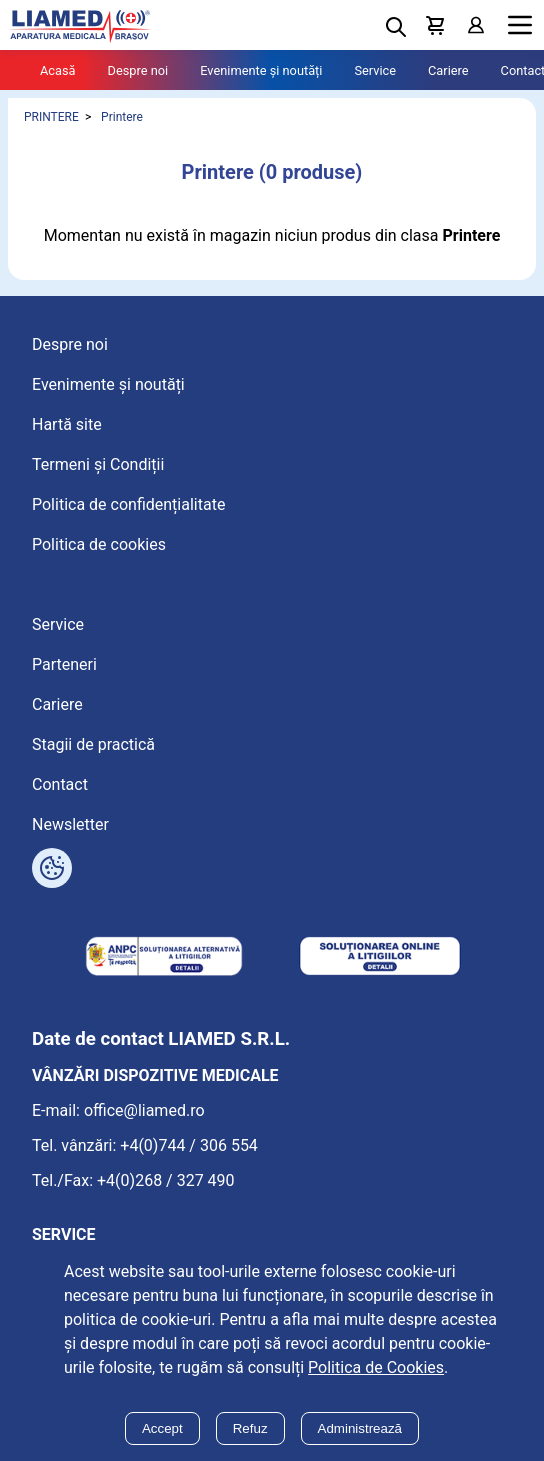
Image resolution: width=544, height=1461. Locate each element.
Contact (60, 784)
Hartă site (67, 424)
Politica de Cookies (376, 1367)
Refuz (250, 1428)
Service (375, 70)
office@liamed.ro (144, 1110)
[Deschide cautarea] (396, 27)
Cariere (448, 70)
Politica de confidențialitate (128, 504)
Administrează (360, 1428)
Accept (162, 1428)
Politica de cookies (99, 544)
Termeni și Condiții (98, 464)
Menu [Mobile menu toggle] (520, 25)
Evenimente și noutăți (261, 70)
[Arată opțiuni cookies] (52, 868)
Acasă (58, 70)
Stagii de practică (93, 744)
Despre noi (138, 70)
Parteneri (64, 664)
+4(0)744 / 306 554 (189, 1145)
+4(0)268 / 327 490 (166, 1180)
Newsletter (70, 824)
